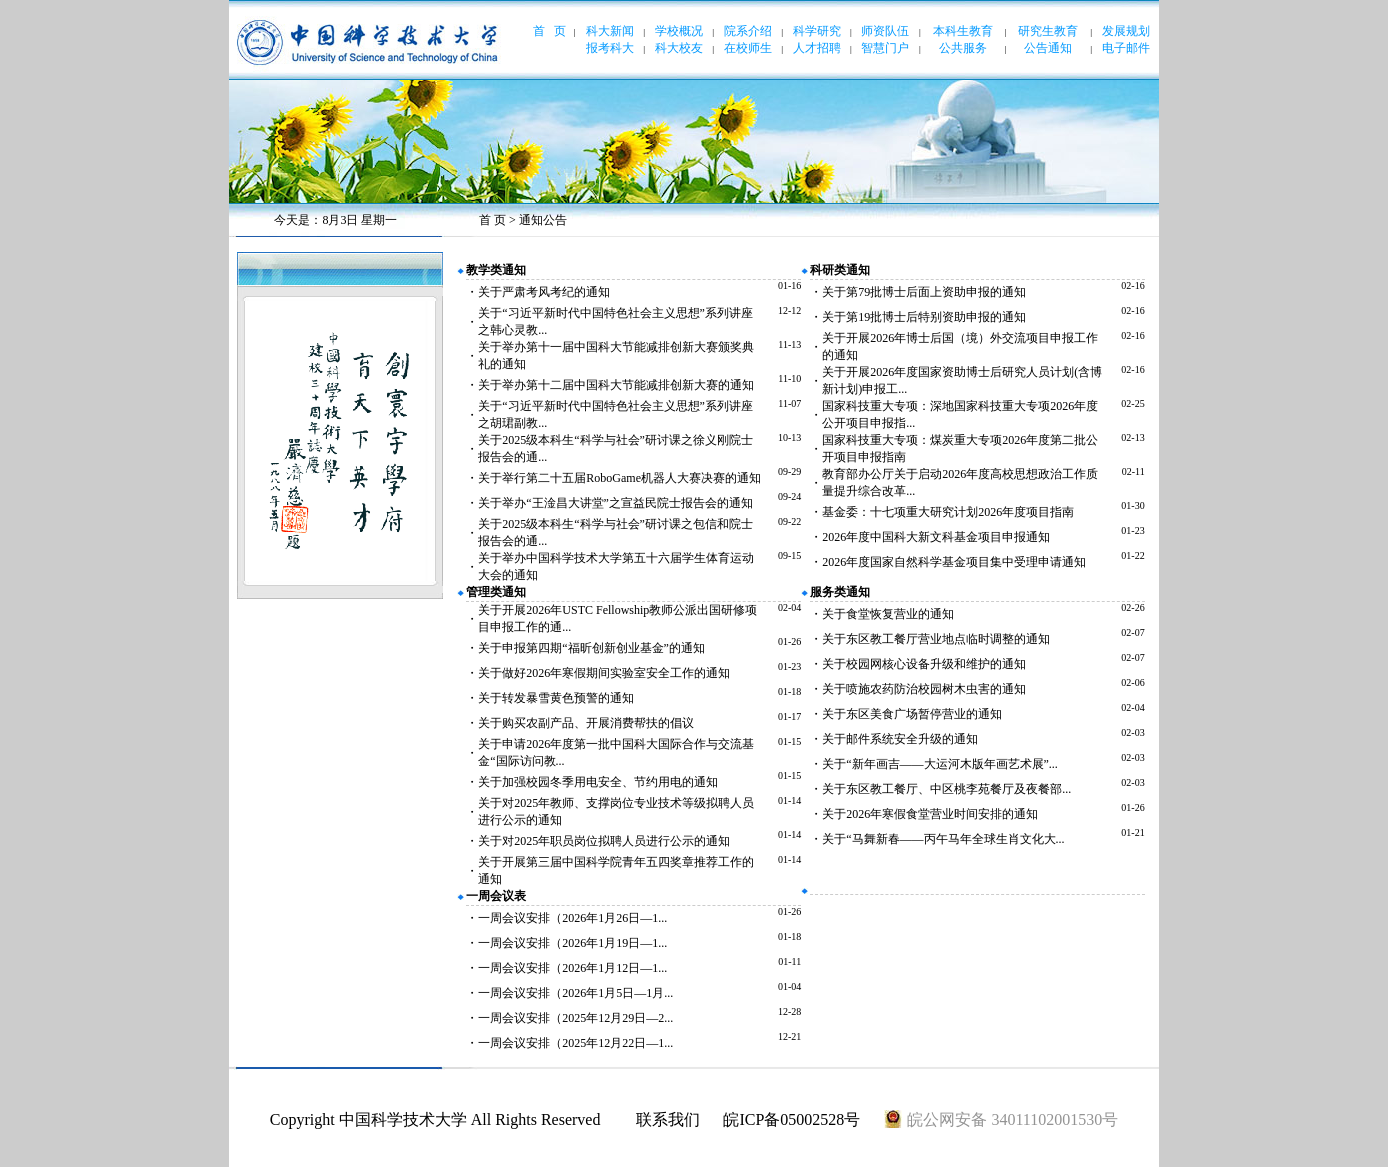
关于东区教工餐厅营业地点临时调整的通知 (936, 639)
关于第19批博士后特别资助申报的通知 (924, 317)
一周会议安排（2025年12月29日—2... (575, 1018)
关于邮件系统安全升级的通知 (900, 739)
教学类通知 (496, 270)
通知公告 (543, 220)
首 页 (492, 220)
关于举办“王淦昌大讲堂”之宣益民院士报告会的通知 (615, 503)
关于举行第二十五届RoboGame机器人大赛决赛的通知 (619, 478)
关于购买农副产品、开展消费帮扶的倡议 (586, 723)
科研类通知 (840, 270)
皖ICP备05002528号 (791, 1119)
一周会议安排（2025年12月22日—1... (575, 1043)
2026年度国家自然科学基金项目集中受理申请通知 (954, 562)
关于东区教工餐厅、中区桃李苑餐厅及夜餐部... (946, 789)
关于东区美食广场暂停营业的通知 (912, 714)
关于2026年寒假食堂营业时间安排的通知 (930, 814)
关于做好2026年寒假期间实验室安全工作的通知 (604, 673)
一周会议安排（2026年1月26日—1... (572, 918)
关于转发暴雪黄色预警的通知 (556, 698)
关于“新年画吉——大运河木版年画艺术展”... (940, 764)
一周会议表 (496, 896)
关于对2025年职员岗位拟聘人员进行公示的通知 (604, 841)
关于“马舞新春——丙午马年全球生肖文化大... (943, 839)
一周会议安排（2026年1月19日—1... (572, 943)
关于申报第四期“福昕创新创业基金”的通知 (591, 648)
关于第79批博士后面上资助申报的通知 (924, 292)
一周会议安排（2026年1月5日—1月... (575, 993)
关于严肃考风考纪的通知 (544, 292)
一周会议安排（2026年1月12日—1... (572, 968)
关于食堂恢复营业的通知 (888, 614)
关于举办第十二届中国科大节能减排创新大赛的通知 (616, 385)
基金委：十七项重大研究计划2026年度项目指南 (948, 512)
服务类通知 (840, 592)
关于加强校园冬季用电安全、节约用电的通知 (598, 782)
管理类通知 (496, 592)
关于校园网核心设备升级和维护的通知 (924, 664)
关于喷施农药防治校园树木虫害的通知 (924, 689)
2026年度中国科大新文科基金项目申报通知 (936, 537)
